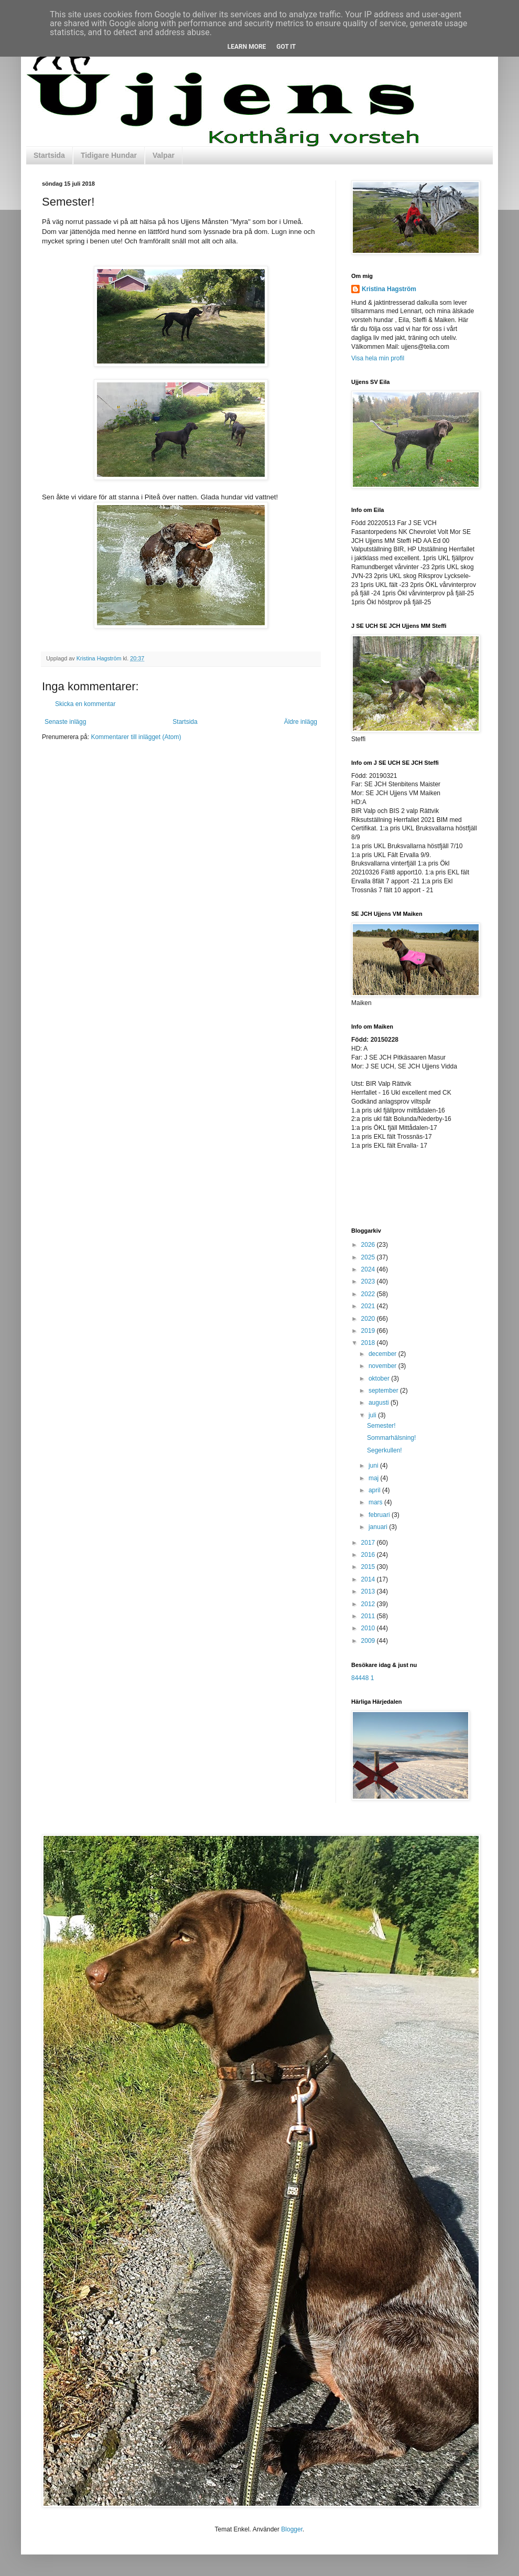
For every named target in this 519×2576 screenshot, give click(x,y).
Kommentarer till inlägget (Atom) (136, 737)
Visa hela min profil (377, 358)
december (383, 1354)
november (383, 1366)
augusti (380, 1402)
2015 (369, 1566)
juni (374, 1465)
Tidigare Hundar (109, 155)
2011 (369, 1616)
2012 (369, 1604)
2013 (369, 1591)
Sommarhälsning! (391, 1437)
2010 (369, 1628)
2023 (369, 1281)
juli (373, 1415)
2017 (369, 1542)
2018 (369, 1342)
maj (375, 1478)
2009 (369, 1640)
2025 (369, 1257)
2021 (369, 1306)
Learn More (247, 46)
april (375, 1490)
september (384, 1390)
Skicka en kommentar (85, 704)
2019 (369, 1330)
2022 (369, 1294)
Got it (286, 46)
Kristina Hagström (389, 289)
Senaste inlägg (65, 721)
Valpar (164, 155)
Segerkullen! (384, 1450)
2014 (369, 1579)
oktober (380, 1378)
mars (376, 1502)
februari (380, 1515)
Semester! (381, 1425)
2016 (369, 1554)
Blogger (291, 2529)
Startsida (49, 155)
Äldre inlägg (300, 721)
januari (379, 1527)
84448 (360, 1678)
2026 (369, 1244)
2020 (369, 1318)
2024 (369, 1269)
